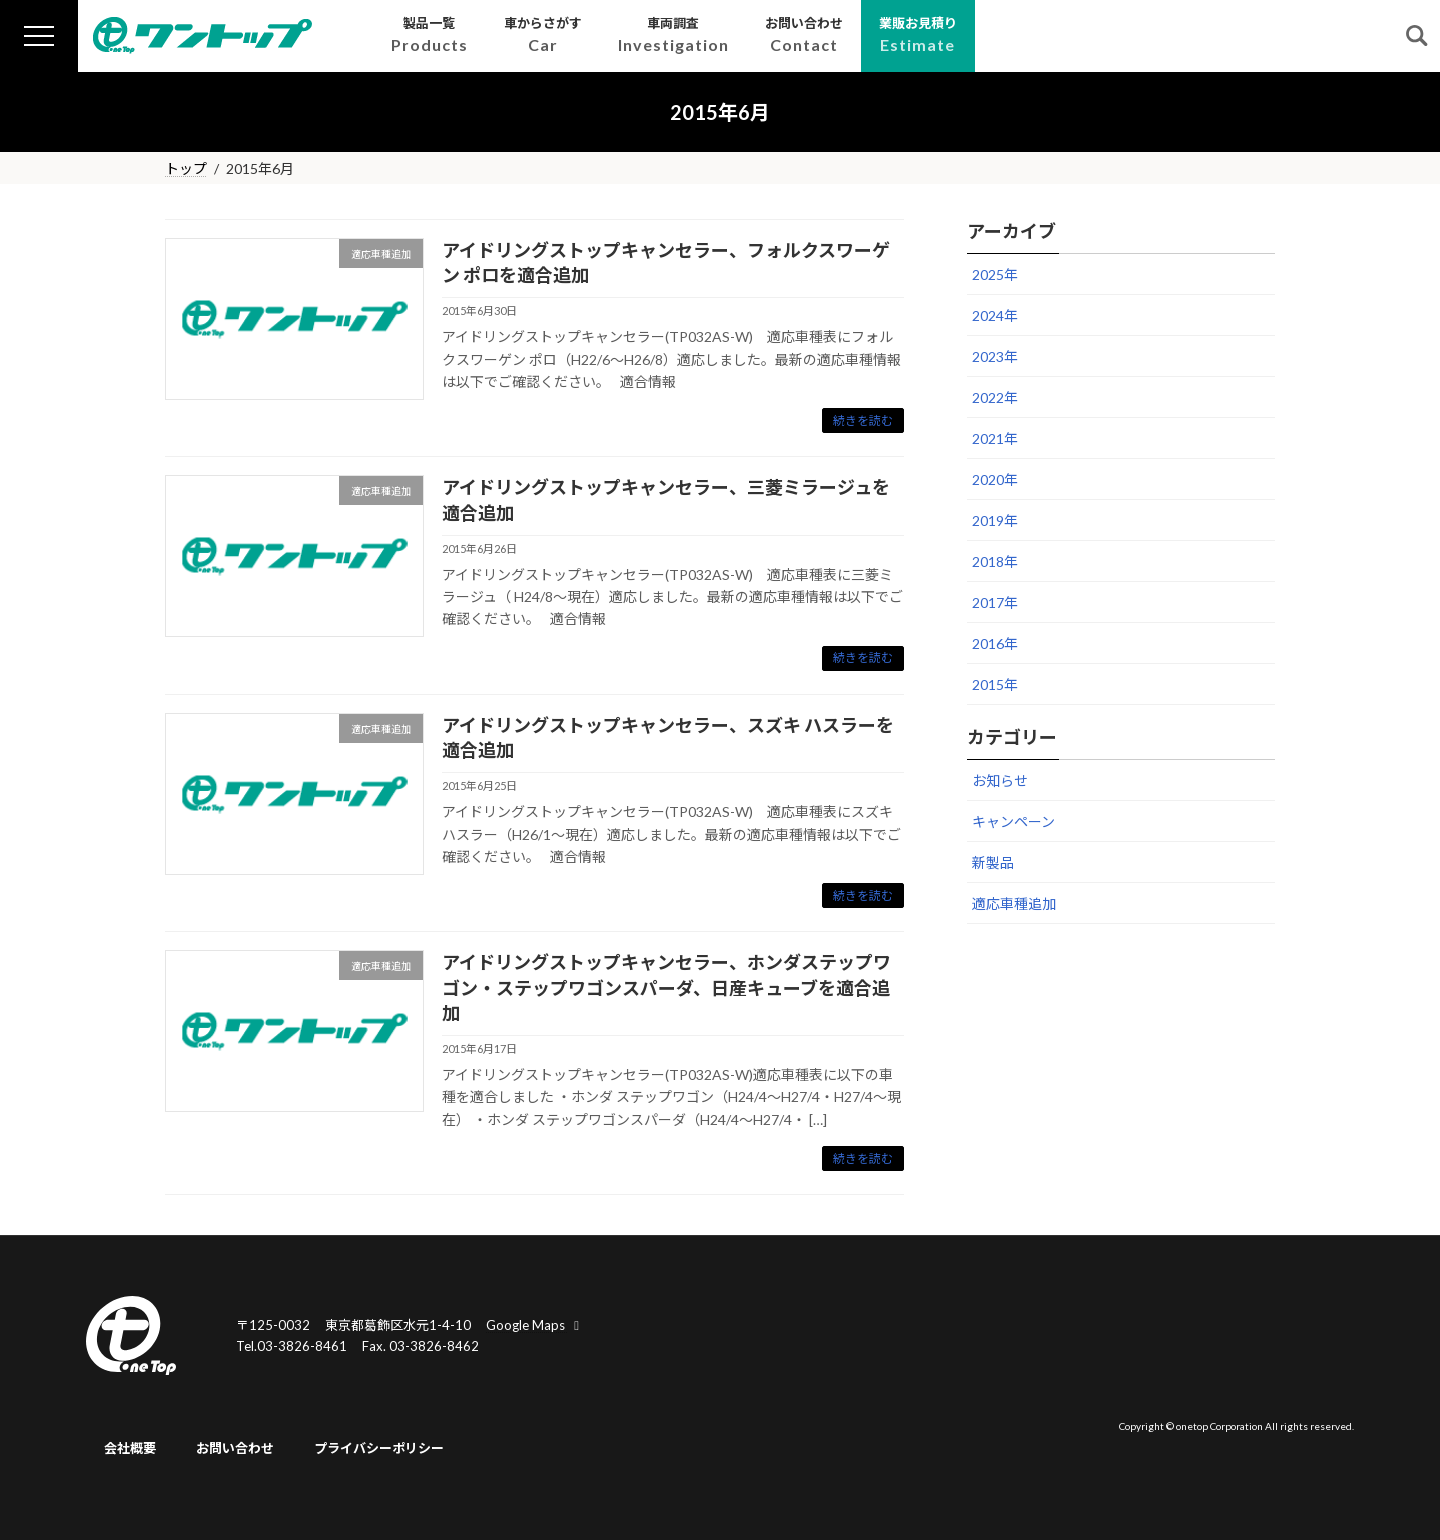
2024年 (995, 315)
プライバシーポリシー (379, 1449)
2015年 (995, 684)
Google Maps (535, 1325)
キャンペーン (1013, 821)
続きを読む (863, 420)
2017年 (995, 602)
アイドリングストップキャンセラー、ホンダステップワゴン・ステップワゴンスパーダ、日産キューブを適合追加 (666, 987)
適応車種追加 (1014, 903)
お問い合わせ (235, 1449)
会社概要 (130, 1449)
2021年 (995, 438)
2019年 (995, 520)
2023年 (995, 356)
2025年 (995, 274)
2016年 (995, 643)
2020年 (995, 479)
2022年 (995, 397)
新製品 (993, 862)
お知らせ (1000, 780)
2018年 (995, 561)
